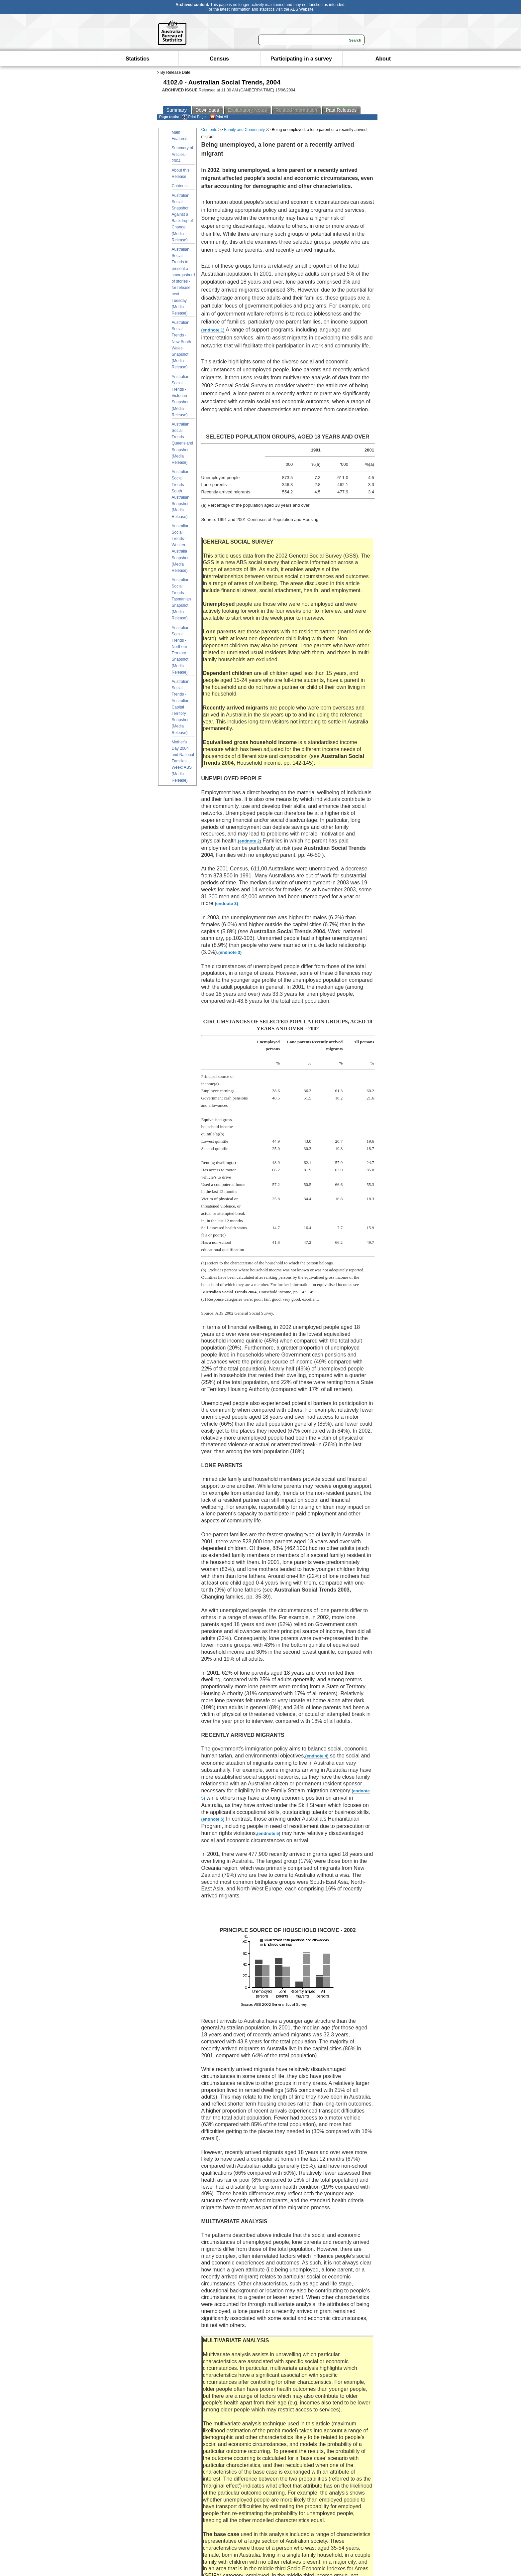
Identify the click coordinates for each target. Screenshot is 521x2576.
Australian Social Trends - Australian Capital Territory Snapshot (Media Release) (180, 707)
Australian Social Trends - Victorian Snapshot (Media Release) (180, 395)
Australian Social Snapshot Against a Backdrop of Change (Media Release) (182, 217)
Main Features (179, 135)
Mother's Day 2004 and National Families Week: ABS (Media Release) (183, 761)
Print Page (194, 117)
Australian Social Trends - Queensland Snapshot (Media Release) (182, 443)
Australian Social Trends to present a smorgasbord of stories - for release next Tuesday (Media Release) (183, 281)
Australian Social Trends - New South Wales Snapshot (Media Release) (181, 344)
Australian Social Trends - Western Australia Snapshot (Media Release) (180, 548)
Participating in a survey (301, 59)
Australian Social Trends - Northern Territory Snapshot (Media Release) (180, 650)
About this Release (180, 173)
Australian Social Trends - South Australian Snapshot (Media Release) (180, 494)
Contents (180, 186)
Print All (219, 117)
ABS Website (301, 9)
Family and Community (244, 129)
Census (219, 59)
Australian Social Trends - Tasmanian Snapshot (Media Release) (181, 599)
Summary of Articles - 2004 (182, 154)
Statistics (137, 59)
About (383, 59)
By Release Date (175, 72)
